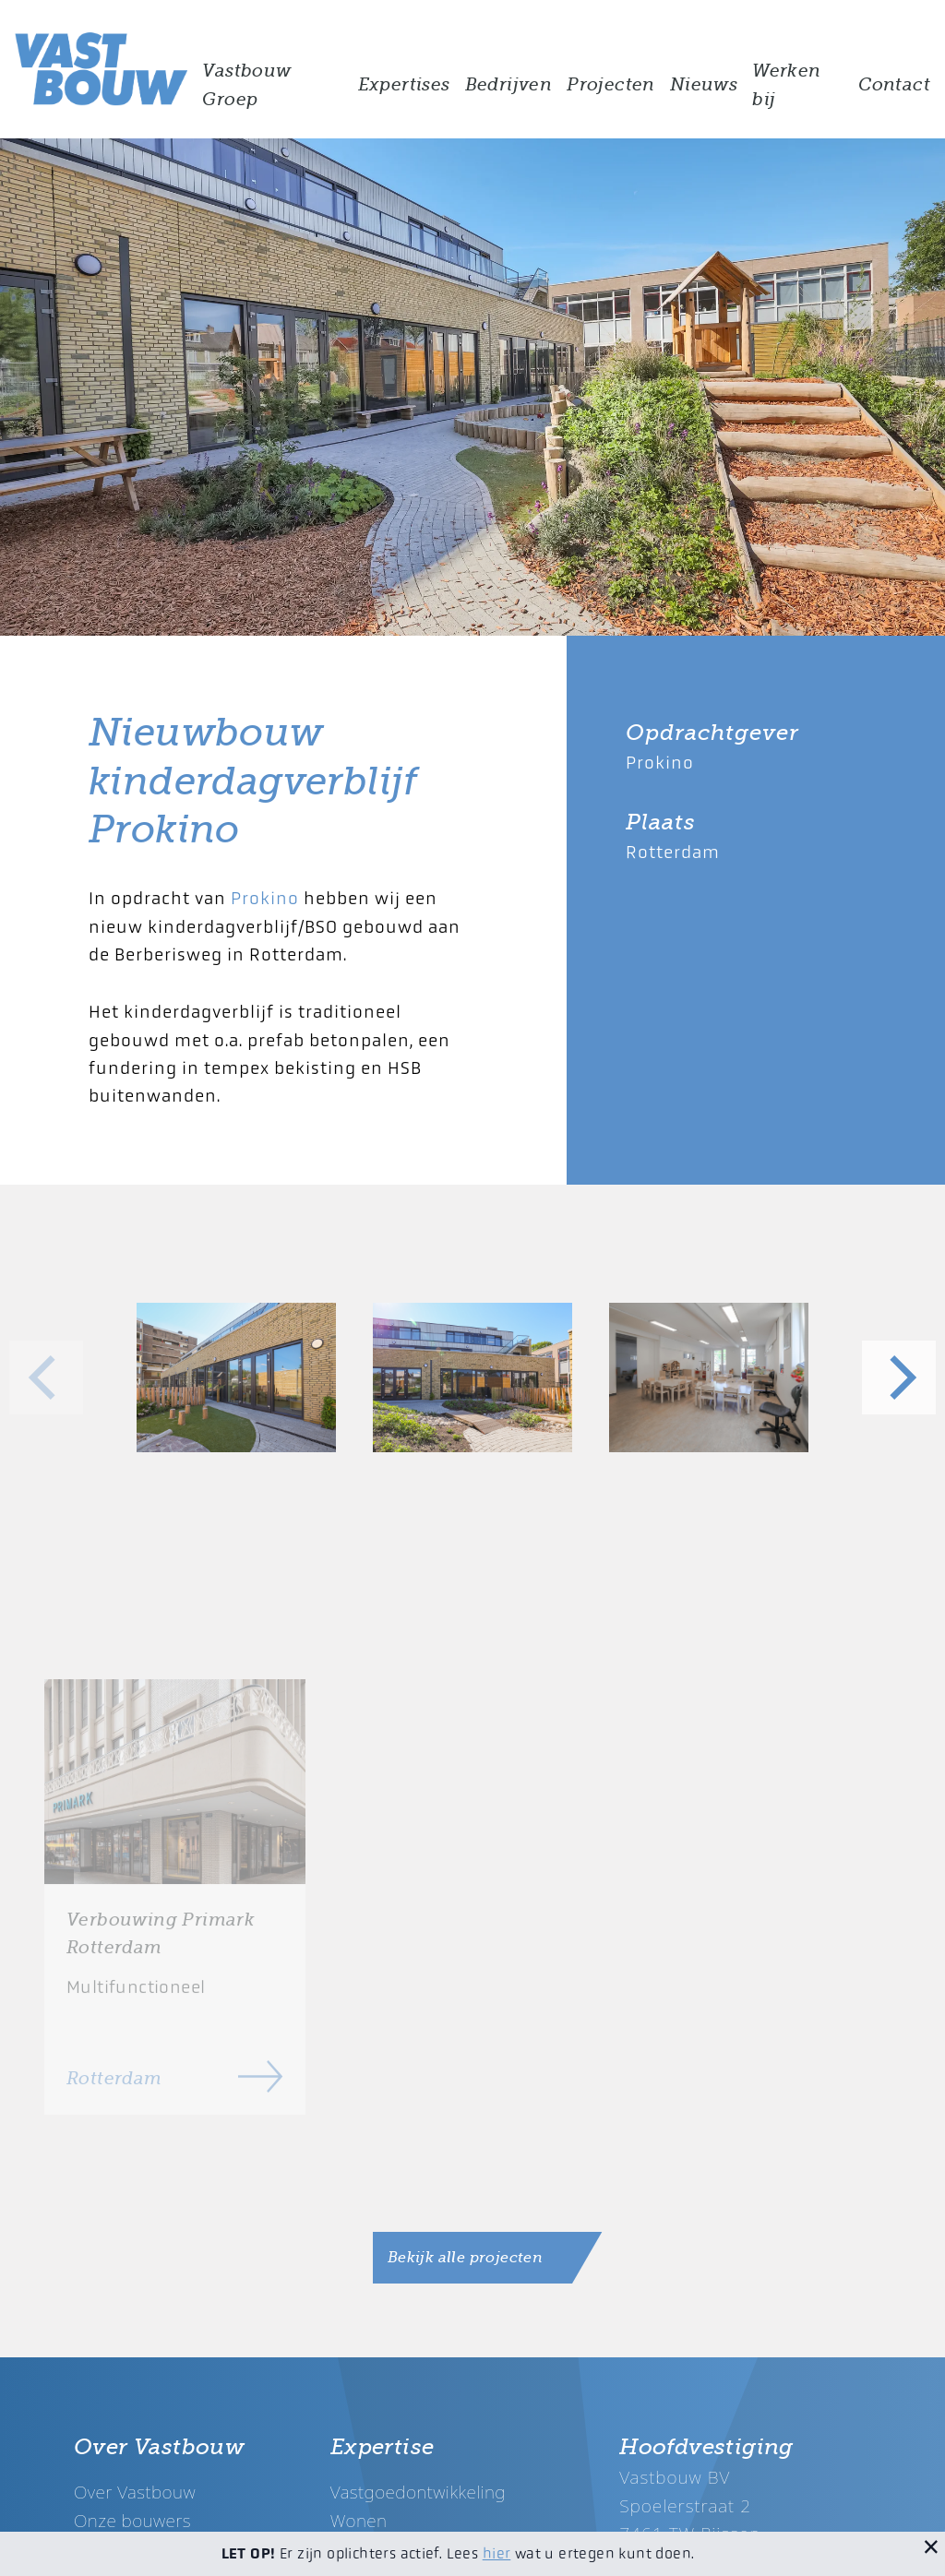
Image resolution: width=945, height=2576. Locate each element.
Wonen (359, 2520)
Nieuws (703, 85)
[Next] (899, 1377)
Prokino (265, 898)
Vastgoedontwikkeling (418, 2491)
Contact (894, 85)
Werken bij (786, 85)
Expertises (404, 85)
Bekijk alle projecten (465, 2257)
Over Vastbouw (135, 2491)
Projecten (611, 85)
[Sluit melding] (931, 2545)
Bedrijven (509, 85)
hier (497, 2553)
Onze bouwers (132, 2520)
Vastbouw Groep (246, 85)
